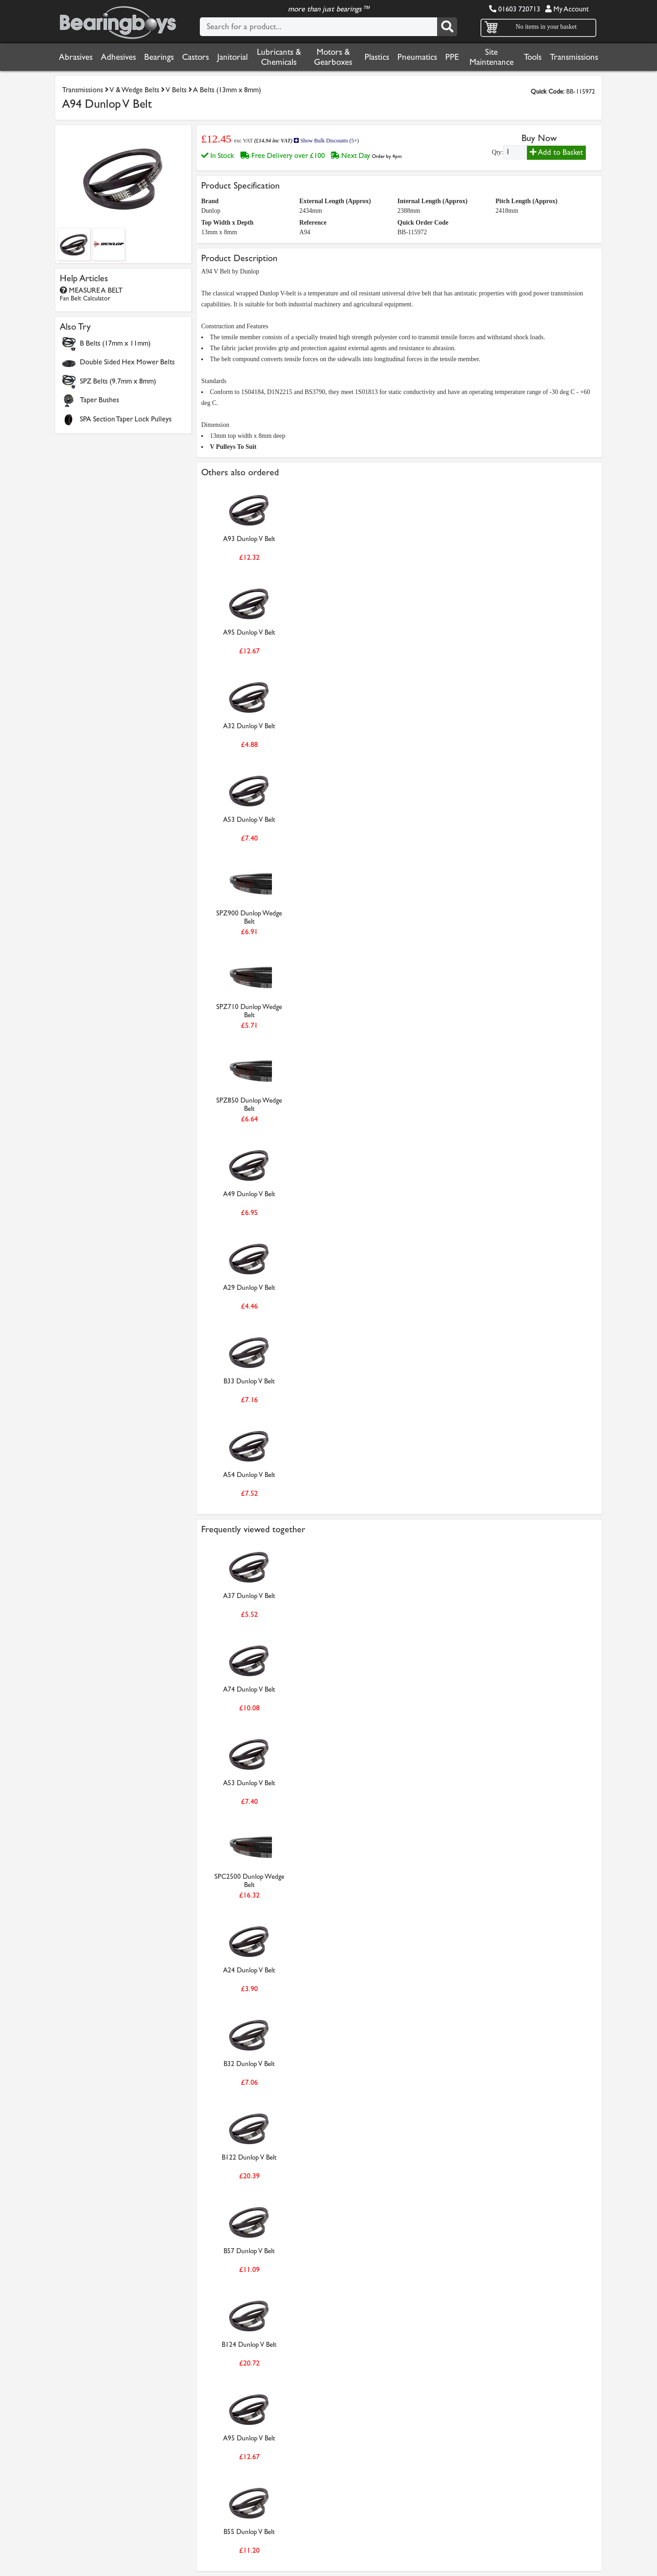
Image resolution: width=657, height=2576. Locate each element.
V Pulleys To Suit (233, 446)
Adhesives (118, 57)
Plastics (377, 57)
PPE (452, 57)
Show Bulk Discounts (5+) (326, 140)
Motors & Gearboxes (333, 57)
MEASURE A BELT (91, 294)
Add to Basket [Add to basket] (556, 152)
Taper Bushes (99, 399)
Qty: (497, 152)
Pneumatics (417, 57)
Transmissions (574, 57)
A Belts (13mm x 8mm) (227, 89)
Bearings (159, 57)
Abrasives (76, 57)
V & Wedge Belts (134, 89)
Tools (533, 57)
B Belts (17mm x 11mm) (115, 343)
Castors (195, 57)
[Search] (447, 26)
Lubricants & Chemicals (279, 57)
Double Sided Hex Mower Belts (127, 361)
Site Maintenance (491, 57)
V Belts (177, 89)
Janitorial (232, 57)
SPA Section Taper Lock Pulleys (126, 419)
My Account (567, 9)
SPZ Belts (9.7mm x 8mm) (118, 381)
